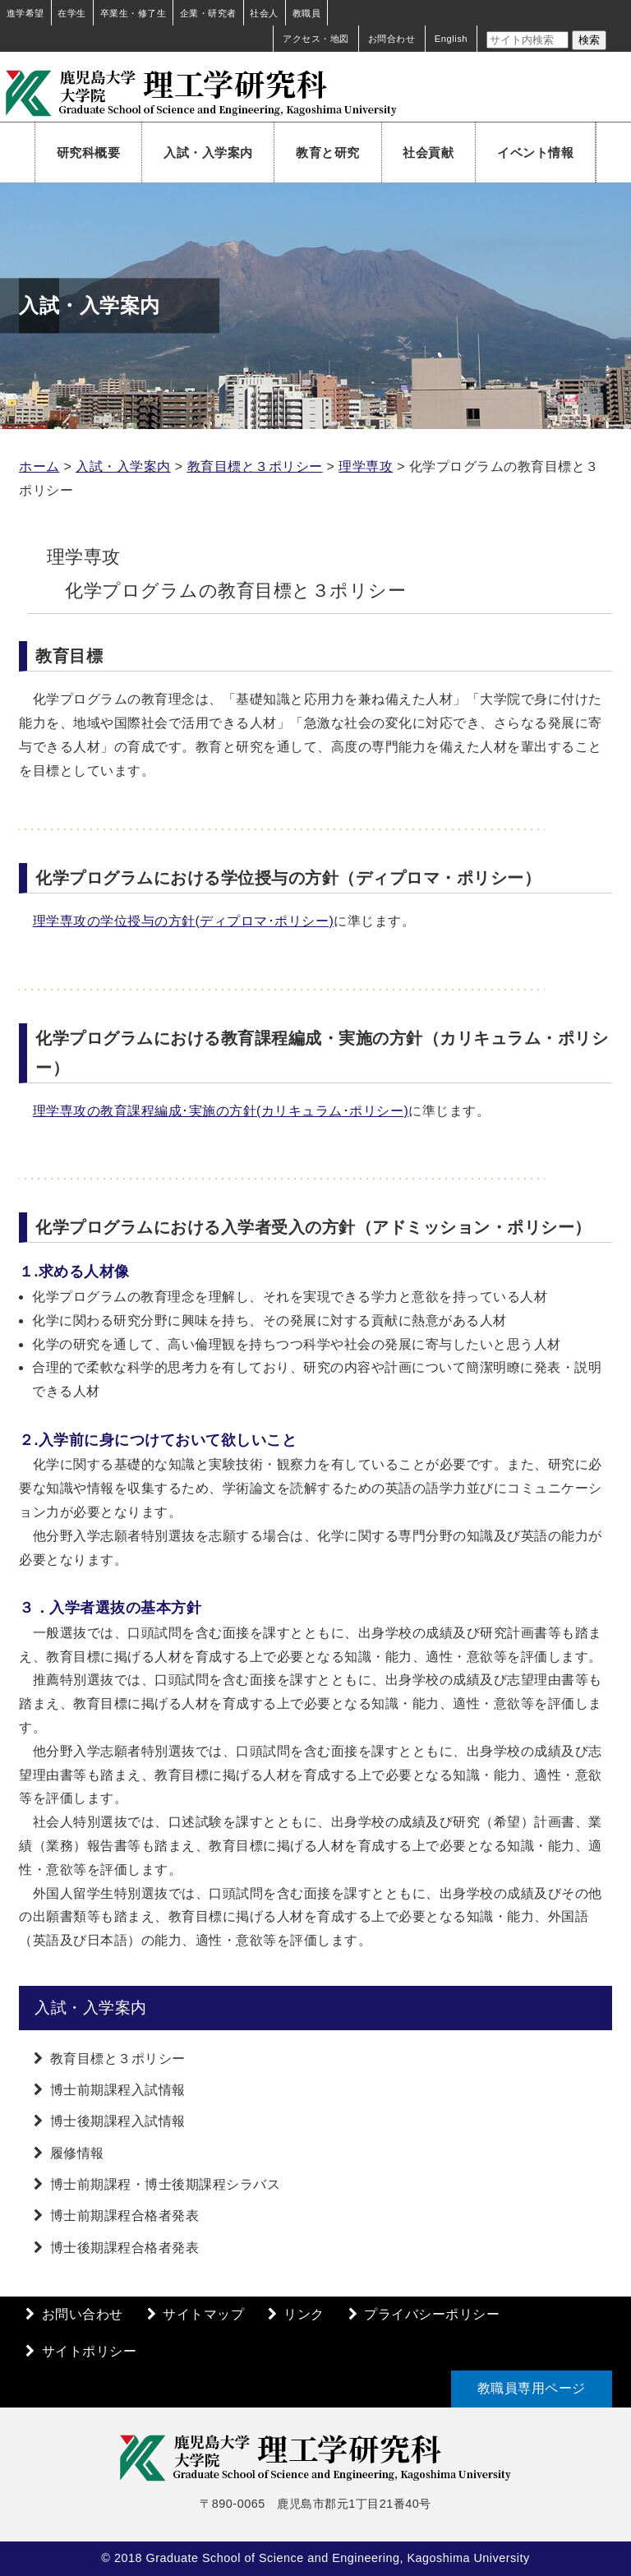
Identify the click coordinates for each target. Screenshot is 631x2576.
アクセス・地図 (316, 39)
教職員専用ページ (531, 2388)
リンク (304, 2314)
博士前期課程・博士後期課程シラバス (165, 2184)
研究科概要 (89, 152)
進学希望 (25, 13)
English (451, 39)
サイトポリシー (89, 2351)
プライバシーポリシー (432, 2314)
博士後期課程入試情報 (118, 2121)
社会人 (264, 13)
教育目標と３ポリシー (255, 466)
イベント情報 (535, 152)
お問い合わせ (82, 2314)
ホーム (39, 466)
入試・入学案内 (208, 152)
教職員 (306, 13)
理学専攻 (366, 466)
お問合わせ (392, 39)
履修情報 (77, 2153)
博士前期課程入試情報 (118, 2090)
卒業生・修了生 (133, 13)
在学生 (72, 13)
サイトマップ (203, 2314)
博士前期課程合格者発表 (125, 2216)
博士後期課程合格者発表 (125, 2248)
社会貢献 (428, 152)
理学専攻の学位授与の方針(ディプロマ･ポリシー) (183, 921)
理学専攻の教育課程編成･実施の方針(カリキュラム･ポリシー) (221, 1111)
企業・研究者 (208, 13)
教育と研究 (328, 152)
